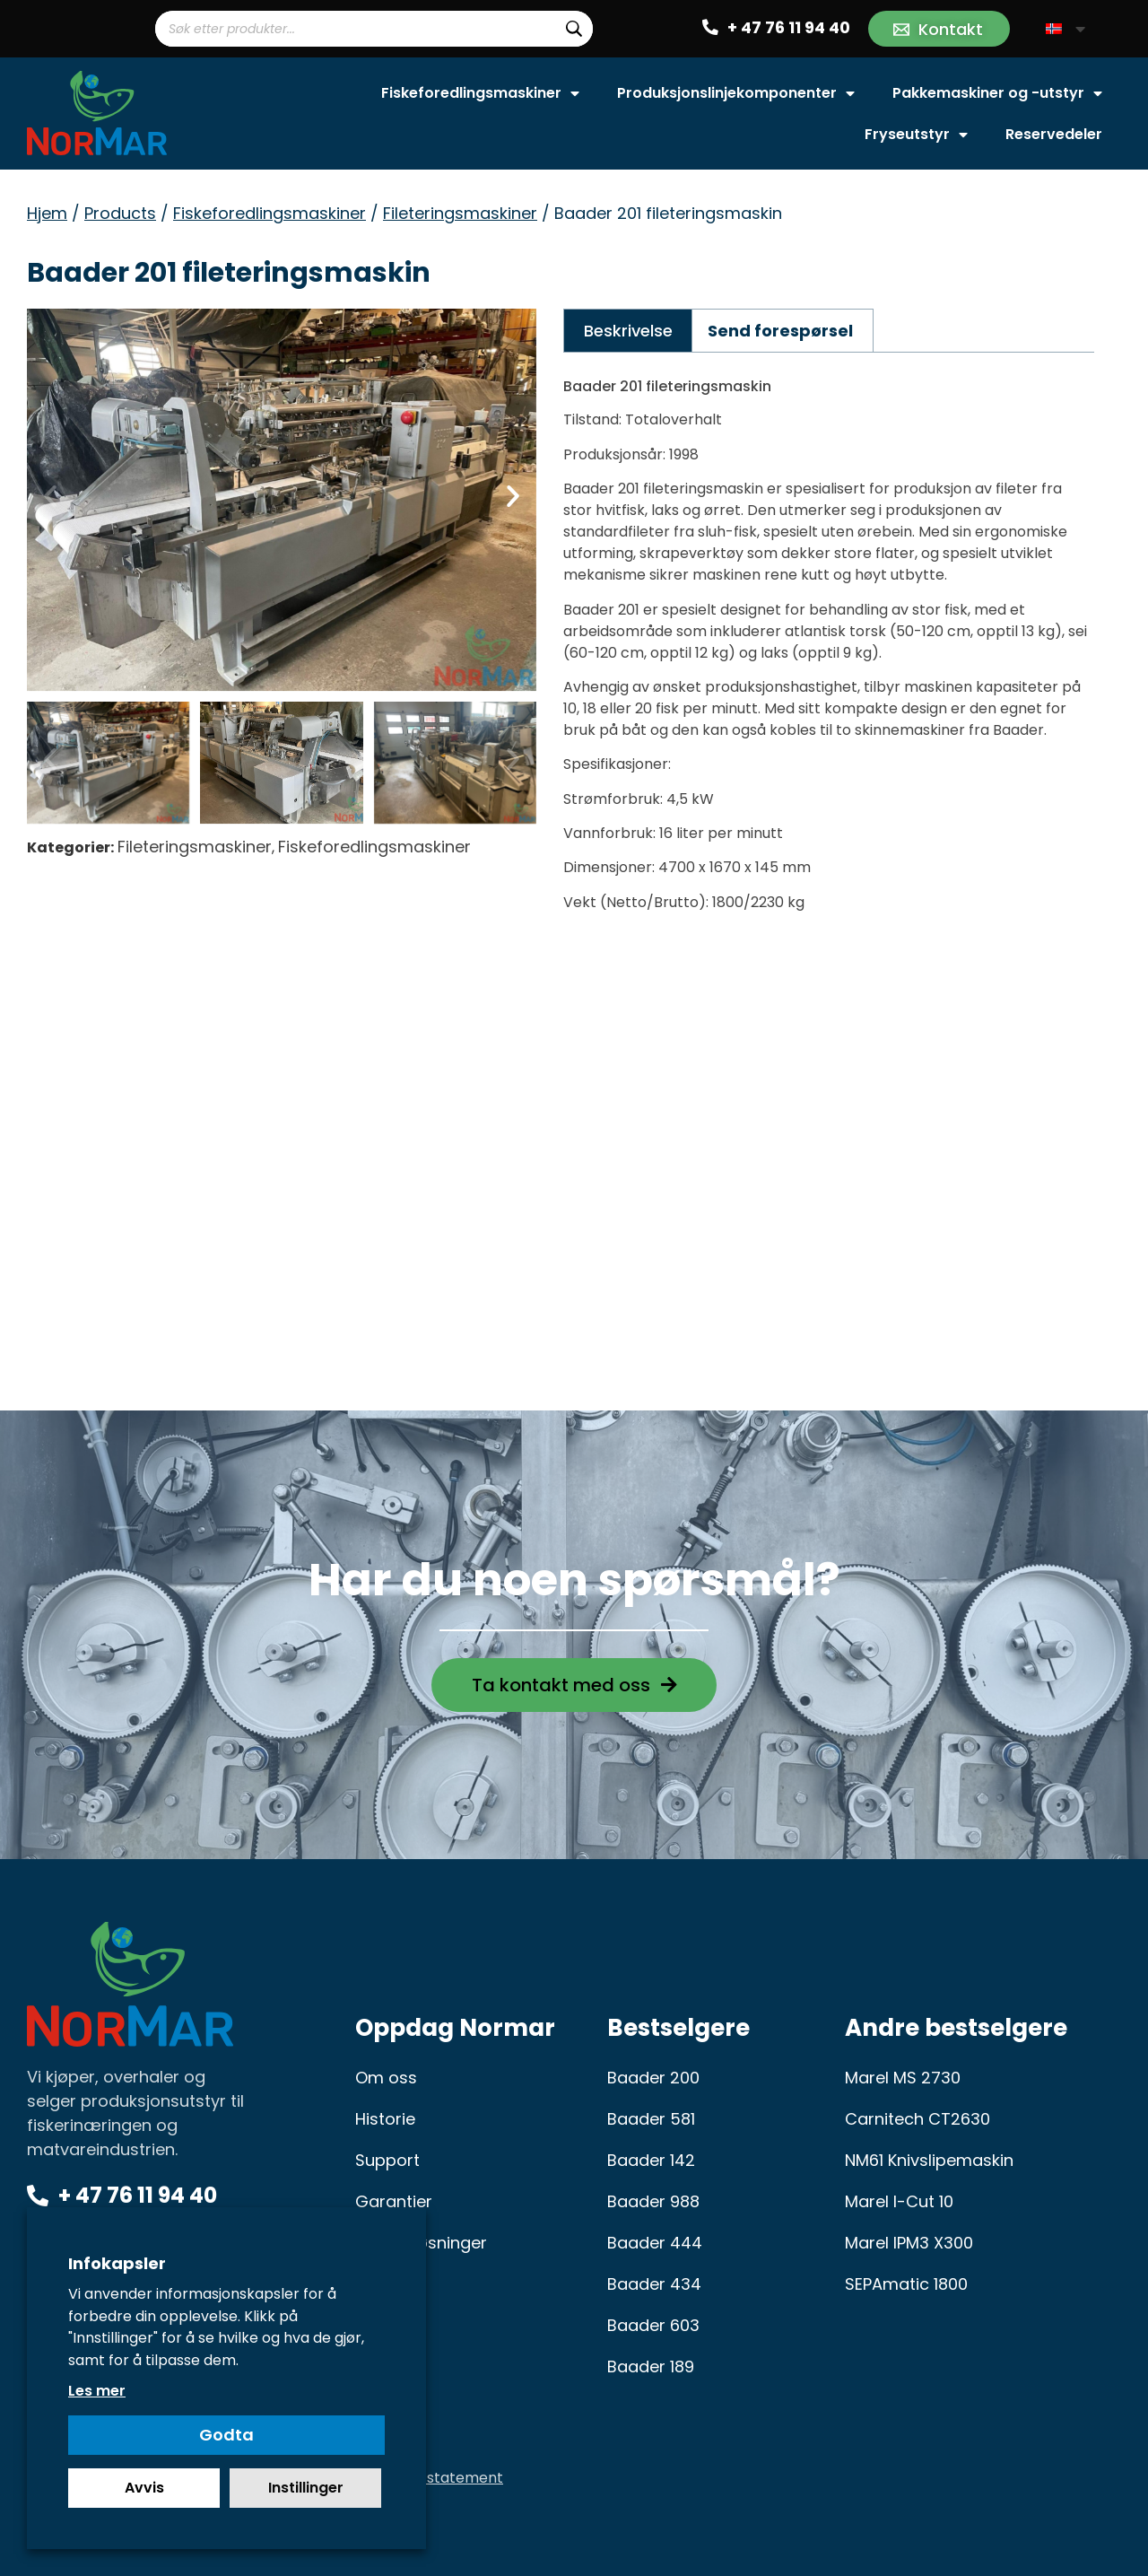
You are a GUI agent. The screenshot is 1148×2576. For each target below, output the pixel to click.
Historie (385, 2119)
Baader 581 (651, 2119)
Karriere (386, 2284)
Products (120, 213)
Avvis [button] (144, 2487)
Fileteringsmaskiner (460, 213)
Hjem (47, 213)
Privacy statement (437, 2477)
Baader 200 (653, 2077)
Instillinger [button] (306, 2487)
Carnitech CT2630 (917, 2119)
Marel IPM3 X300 (909, 2242)
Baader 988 (653, 2201)
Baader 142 (651, 2160)
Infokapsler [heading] (117, 2263)
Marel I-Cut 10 (899, 2201)
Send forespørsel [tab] (780, 330)
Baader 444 (654, 2242)
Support (387, 2160)
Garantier (393, 2201)
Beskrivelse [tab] (628, 330)
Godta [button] (226, 2434)
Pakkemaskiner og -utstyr (997, 93)
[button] (50, 496)
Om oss (386, 2077)
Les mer (97, 2390)
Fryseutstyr (916, 134)
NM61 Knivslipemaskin (929, 2160)
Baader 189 (650, 2366)
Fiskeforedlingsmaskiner (480, 93)
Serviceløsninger (421, 2242)
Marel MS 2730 (903, 2077)
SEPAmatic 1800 (906, 2284)
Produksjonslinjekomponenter (736, 93)
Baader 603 (653, 2325)
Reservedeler (1053, 134)
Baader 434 (654, 2284)
